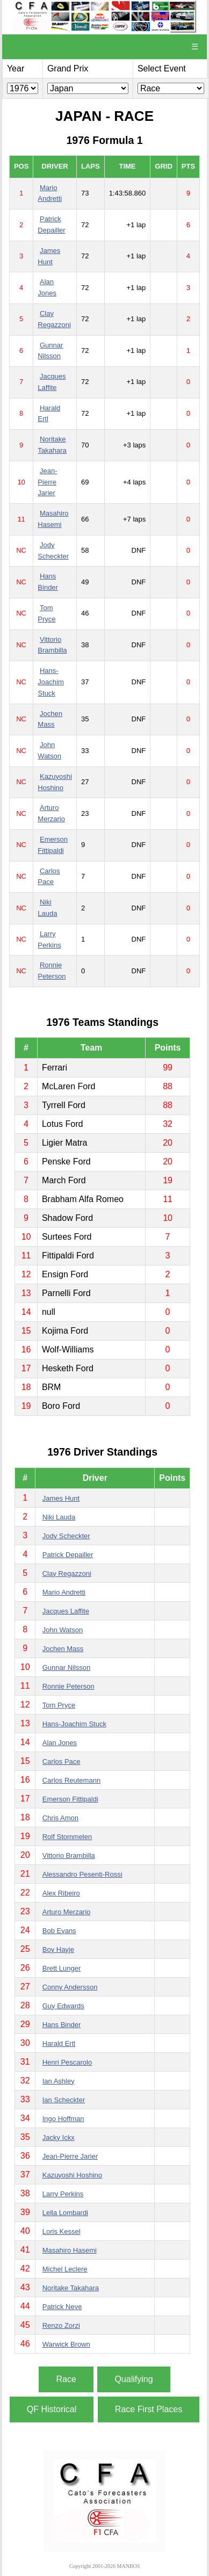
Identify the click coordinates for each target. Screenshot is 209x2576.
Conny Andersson (70, 1987)
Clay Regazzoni (66, 1573)
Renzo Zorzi (61, 2325)
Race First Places (148, 2409)
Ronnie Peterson (68, 1686)
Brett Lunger (61, 1968)
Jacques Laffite (65, 1611)
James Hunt (61, 1498)
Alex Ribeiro (61, 1893)
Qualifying (133, 2379)
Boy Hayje (58, 1949)
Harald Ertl (58, 2043)
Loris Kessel (61, 2231)
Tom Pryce (58, 1705)
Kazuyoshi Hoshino (72, 2175)
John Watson (62, 1630)
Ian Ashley (58, 2081)
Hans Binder (61, 2025)
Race (66, 2379)
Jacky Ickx (58, 2137)
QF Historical (51, 2409)
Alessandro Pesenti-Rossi (82, 1874)
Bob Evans (59, 1931)
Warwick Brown (66, 2344)
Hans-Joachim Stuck (50, 682)
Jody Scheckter (66, 1536)
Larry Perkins (63, 2194)
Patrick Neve (62, 2307)
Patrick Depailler (67, 1555)
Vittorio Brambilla (68, 1855)
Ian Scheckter (63, 2100)
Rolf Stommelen (67, 1837)
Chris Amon (60, 1818)
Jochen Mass (63, 1649)
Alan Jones (59, 1743)
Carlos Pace (61, 1761)
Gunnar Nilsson (66, 1667)
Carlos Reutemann (71, 1780)
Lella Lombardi (65, 2213)
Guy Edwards (63, 2006)
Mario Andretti (63, 1592)
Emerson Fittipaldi (70, 1799)
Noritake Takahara (70, 2288)
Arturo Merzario (66, 1912)
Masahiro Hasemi (69, 2250)
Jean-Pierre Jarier (47, 482)
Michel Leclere (65, 2269)
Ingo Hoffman (63, 2119)
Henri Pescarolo (67, 2062)
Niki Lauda (58, 1517)
